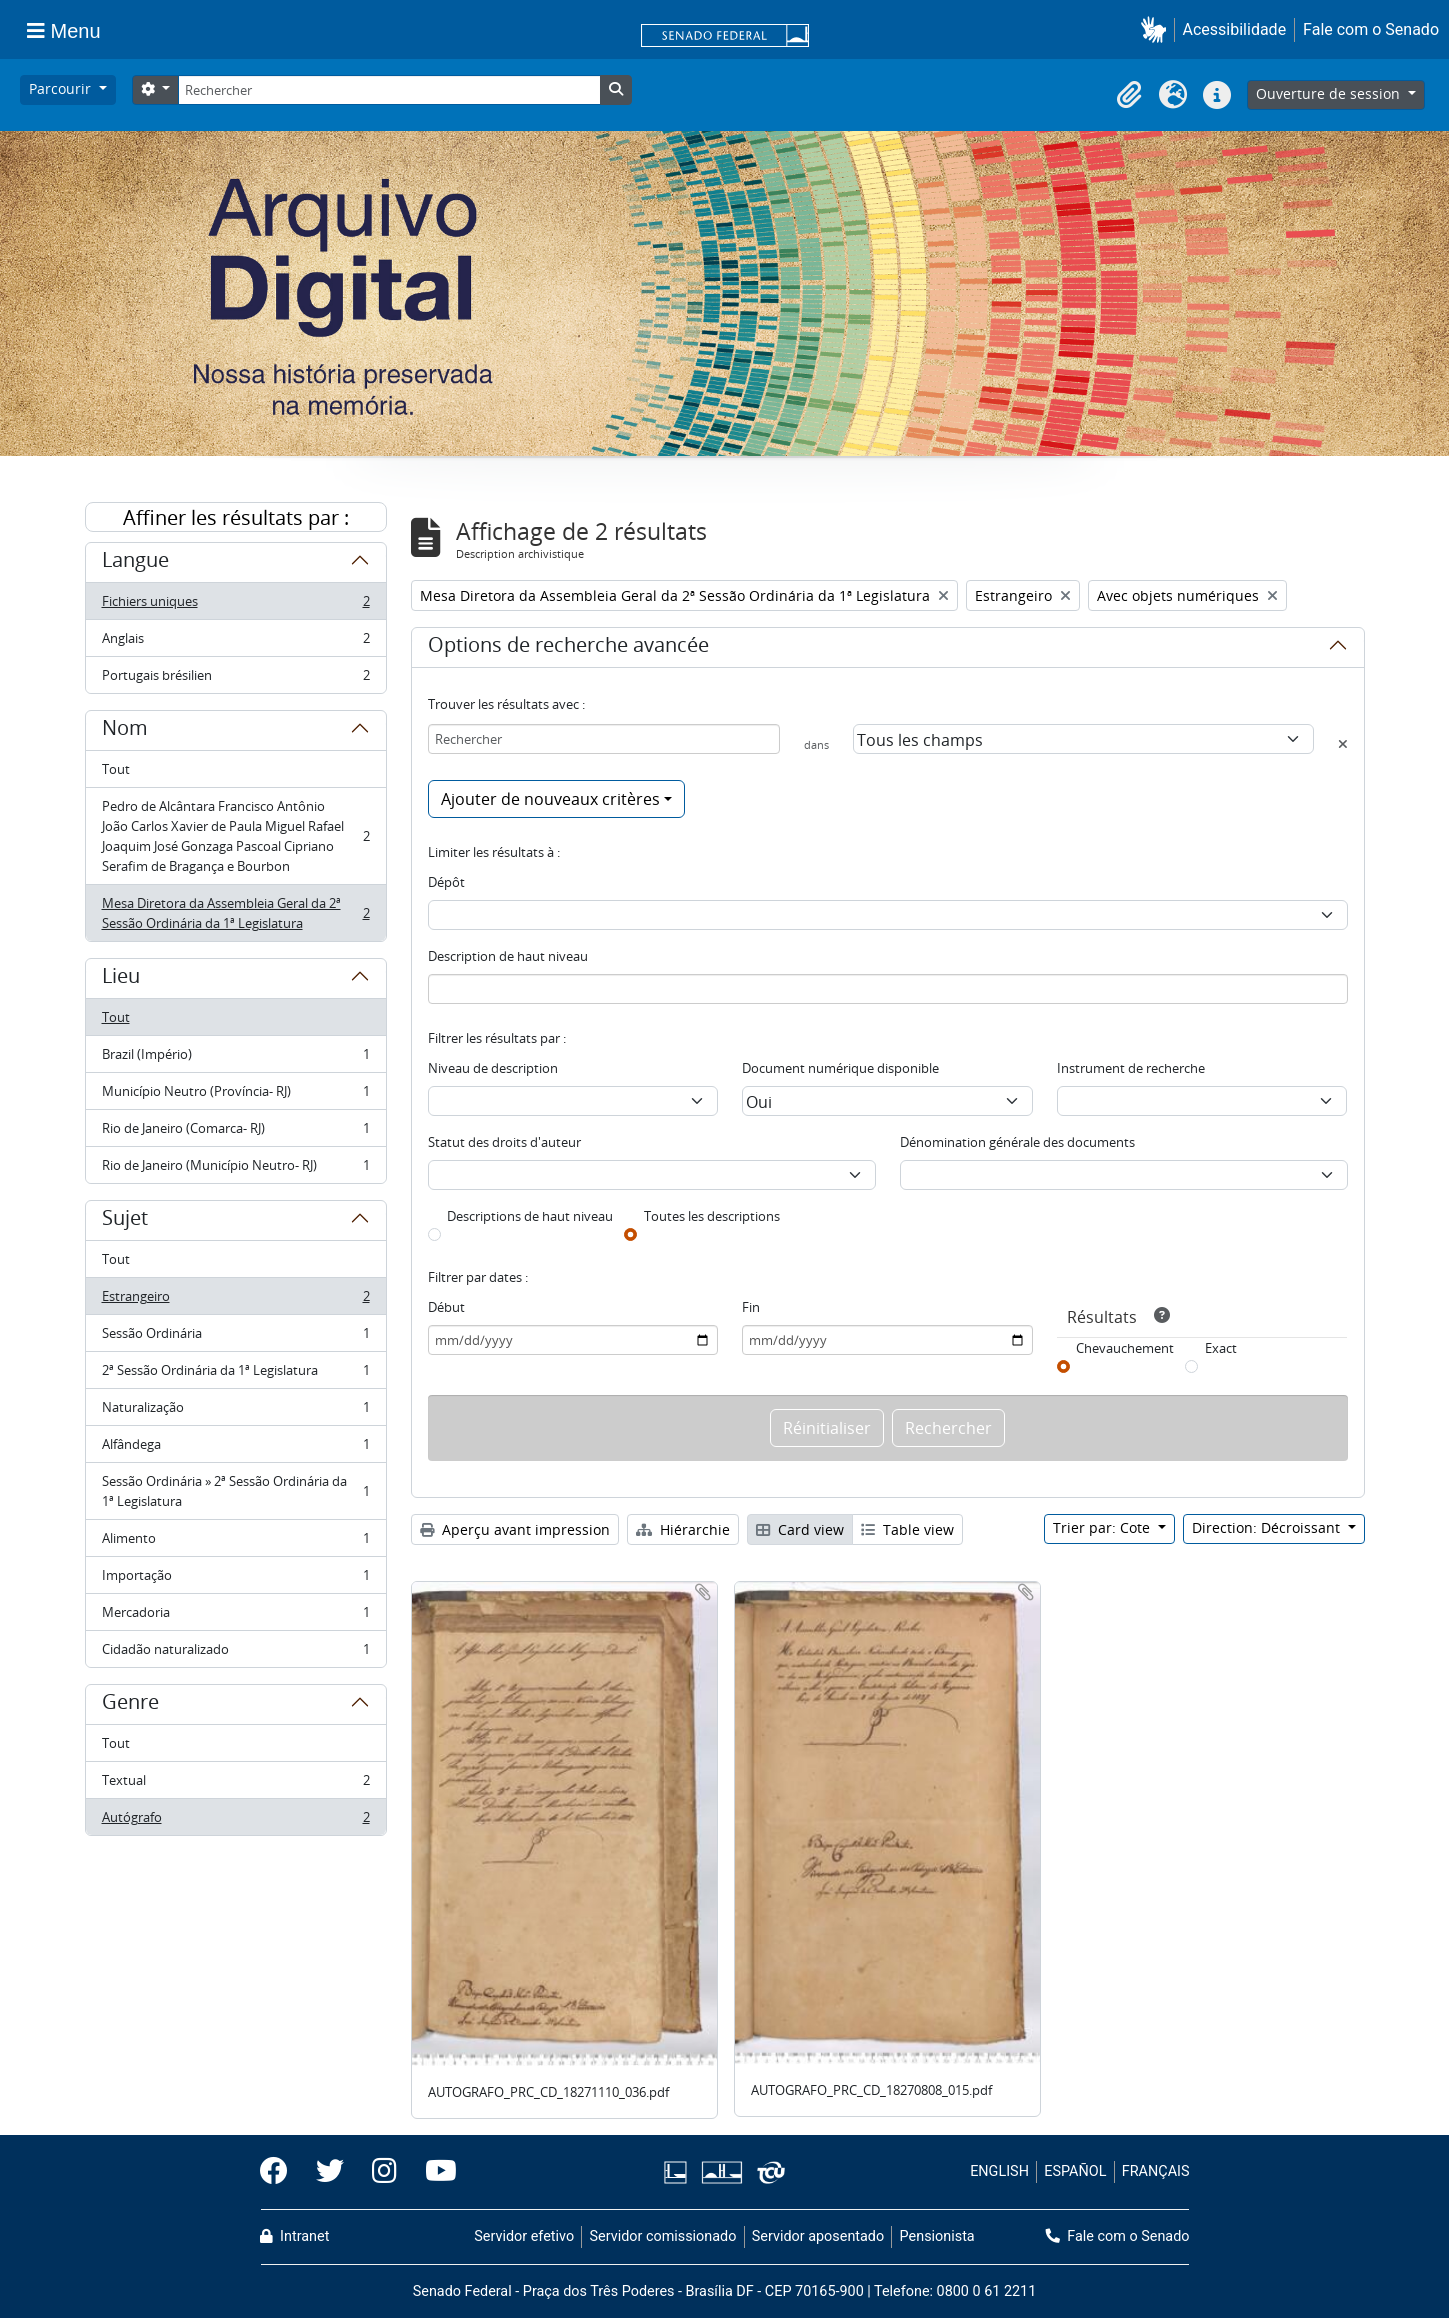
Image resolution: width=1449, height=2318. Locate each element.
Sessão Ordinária (235, 1337)
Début (446, 1307)
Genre (130, 1705)
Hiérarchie (683, 1529)
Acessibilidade (1235, 29)
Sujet (125, 1221)
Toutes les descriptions (712, 1216)
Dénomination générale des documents (1017, 1142)
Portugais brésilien (235, 679)
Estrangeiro (235, 1300)
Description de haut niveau (508, 956)
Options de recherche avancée (568, 648)
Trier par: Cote (1103, 1527)
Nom (125, 731)
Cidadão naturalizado (235, 1653)
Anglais (235, 642)
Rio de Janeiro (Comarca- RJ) (235, 1132)
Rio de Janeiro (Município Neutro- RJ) (235, 1169)
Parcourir (62, 88)
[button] (1157, 29)
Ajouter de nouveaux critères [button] (550, 799)
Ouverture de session (1330, 93)
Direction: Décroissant (1268, 1527)
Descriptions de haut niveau (530, 1216)
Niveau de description (493, 1068)
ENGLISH (999, 2171)
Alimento (235, 1542)
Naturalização (235, 1411)
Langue (135, 563)
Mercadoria (235, 1616)
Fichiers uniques (235, 605)
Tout (116, 769)
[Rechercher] (389, 90)
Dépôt (446, 882)
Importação (235, 1579)
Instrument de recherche (1131, 1068)
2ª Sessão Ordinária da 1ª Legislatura (235, 1374)
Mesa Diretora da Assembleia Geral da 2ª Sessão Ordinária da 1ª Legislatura (235, 913)
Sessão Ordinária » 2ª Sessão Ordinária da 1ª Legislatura (235, 1491)
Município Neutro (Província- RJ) (235, 1095)
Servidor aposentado (818, 2236)
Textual (235, 1784)
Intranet (295, 2236)
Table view (907, 1529)
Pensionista (937, 2236)
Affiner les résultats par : (236, 517)
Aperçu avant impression (515, 1529)
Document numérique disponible (840, 1068)
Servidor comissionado (662, 2236)
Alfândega (235, 1448)
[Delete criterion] (1343, 744)
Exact (1221, 1348)
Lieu (121, 979)
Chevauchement (1125, 1348)
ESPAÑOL (1075, 2171)
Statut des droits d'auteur (504, 1142)
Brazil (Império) (235, 1058)
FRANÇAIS (1156, 2171)
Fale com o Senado (1371, 29)
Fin (751, 1307)
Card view (800, 1529)
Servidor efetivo (524, 2236)
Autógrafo (235, 1821)
